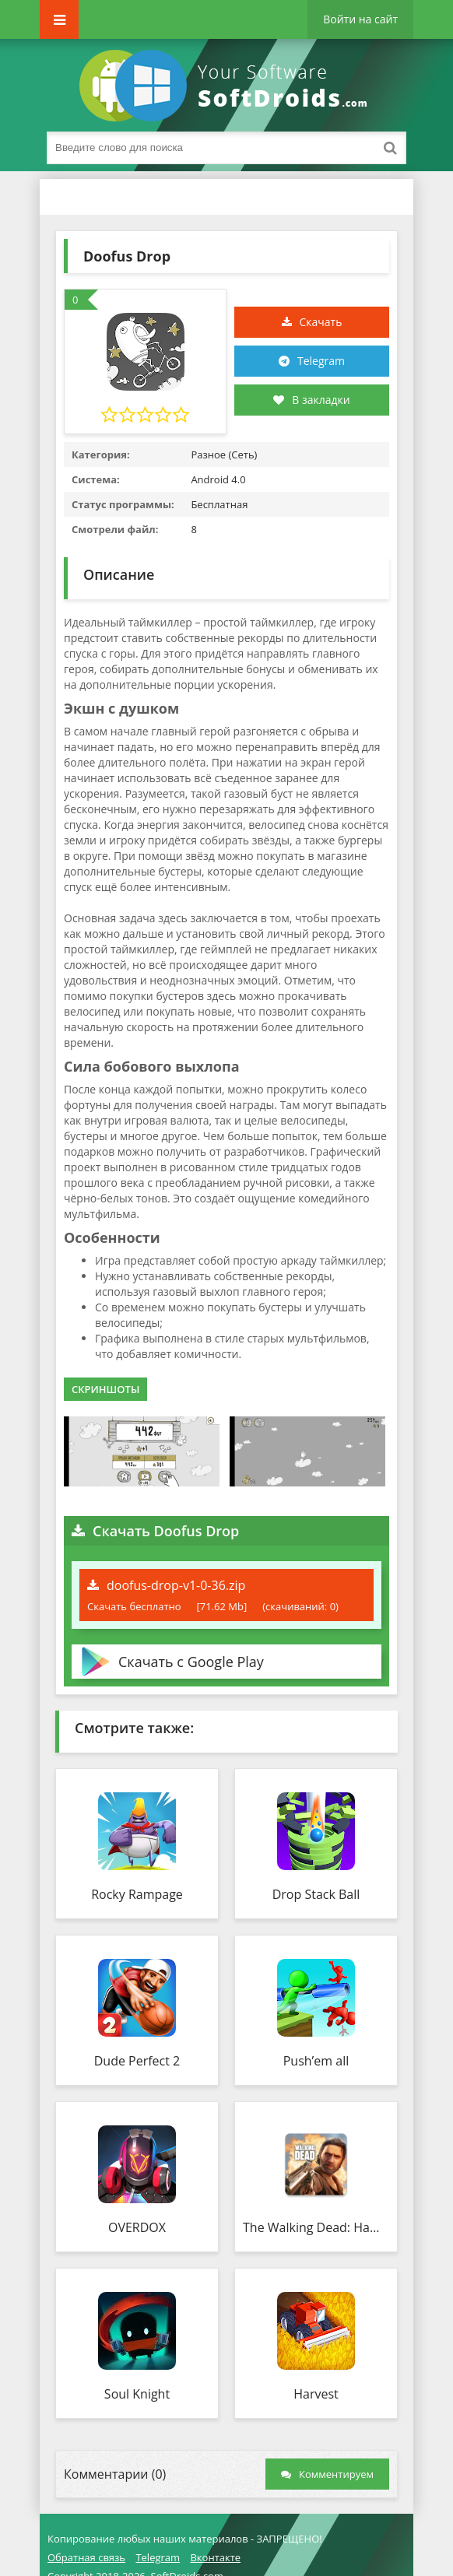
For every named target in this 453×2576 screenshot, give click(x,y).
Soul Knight (137, 2393)
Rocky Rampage (137, 1894)
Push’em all (316, 2060)
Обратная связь (86, 2557)
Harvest (316, 2393)
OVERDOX (137, 2227)
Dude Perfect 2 (137, 2060)
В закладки (311, 399)
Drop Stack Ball (316, 1894)
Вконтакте (215, 2557)
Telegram (321, 360)
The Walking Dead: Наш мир (316, 2227)
